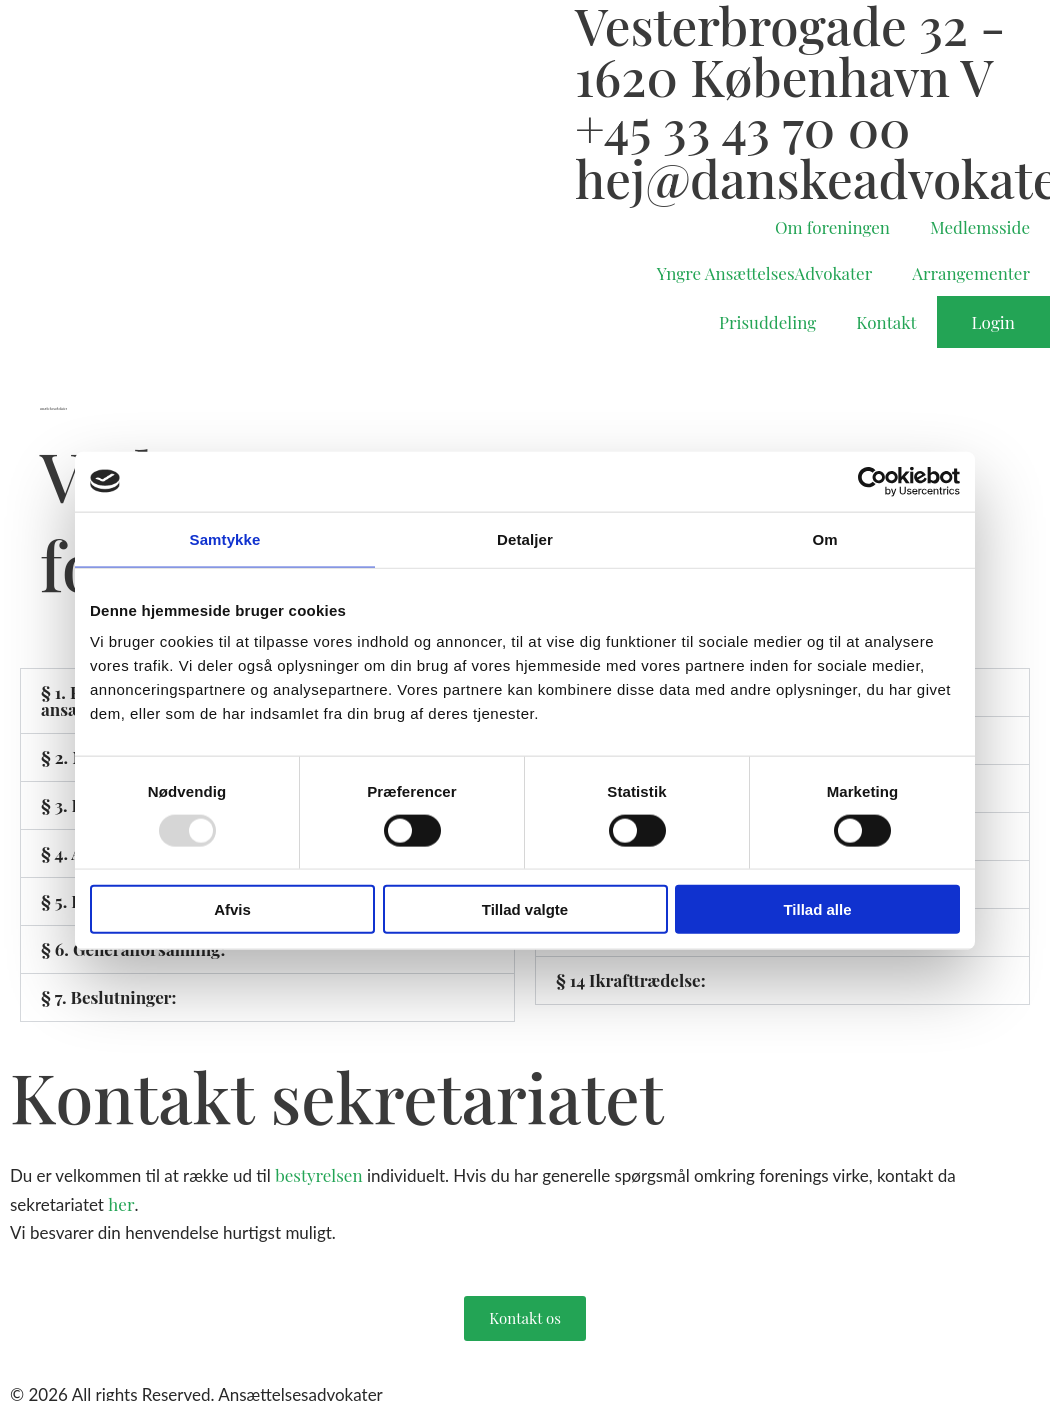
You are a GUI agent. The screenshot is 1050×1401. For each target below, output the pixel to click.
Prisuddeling (767, 322)
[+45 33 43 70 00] (550, 127)
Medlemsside (980, 227)
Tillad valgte (525, 909)
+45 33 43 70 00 (742, 127)
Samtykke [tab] (225, 538)
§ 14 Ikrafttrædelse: (631, 980)
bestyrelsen (318, 1175)
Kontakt (886, 322)
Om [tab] (824, 538)
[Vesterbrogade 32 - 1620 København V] (550, 25)
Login (993, 322)
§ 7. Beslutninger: (109, 997)
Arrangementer (971, 273)
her (121, 1204)
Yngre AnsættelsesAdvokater (764, 273)
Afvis (232, 909)
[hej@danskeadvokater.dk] (550, 178)
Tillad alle (817, 909)
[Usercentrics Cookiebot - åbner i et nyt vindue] (872, 481)
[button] (267, 997)
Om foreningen (832, 227)
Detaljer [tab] (525, 538)
